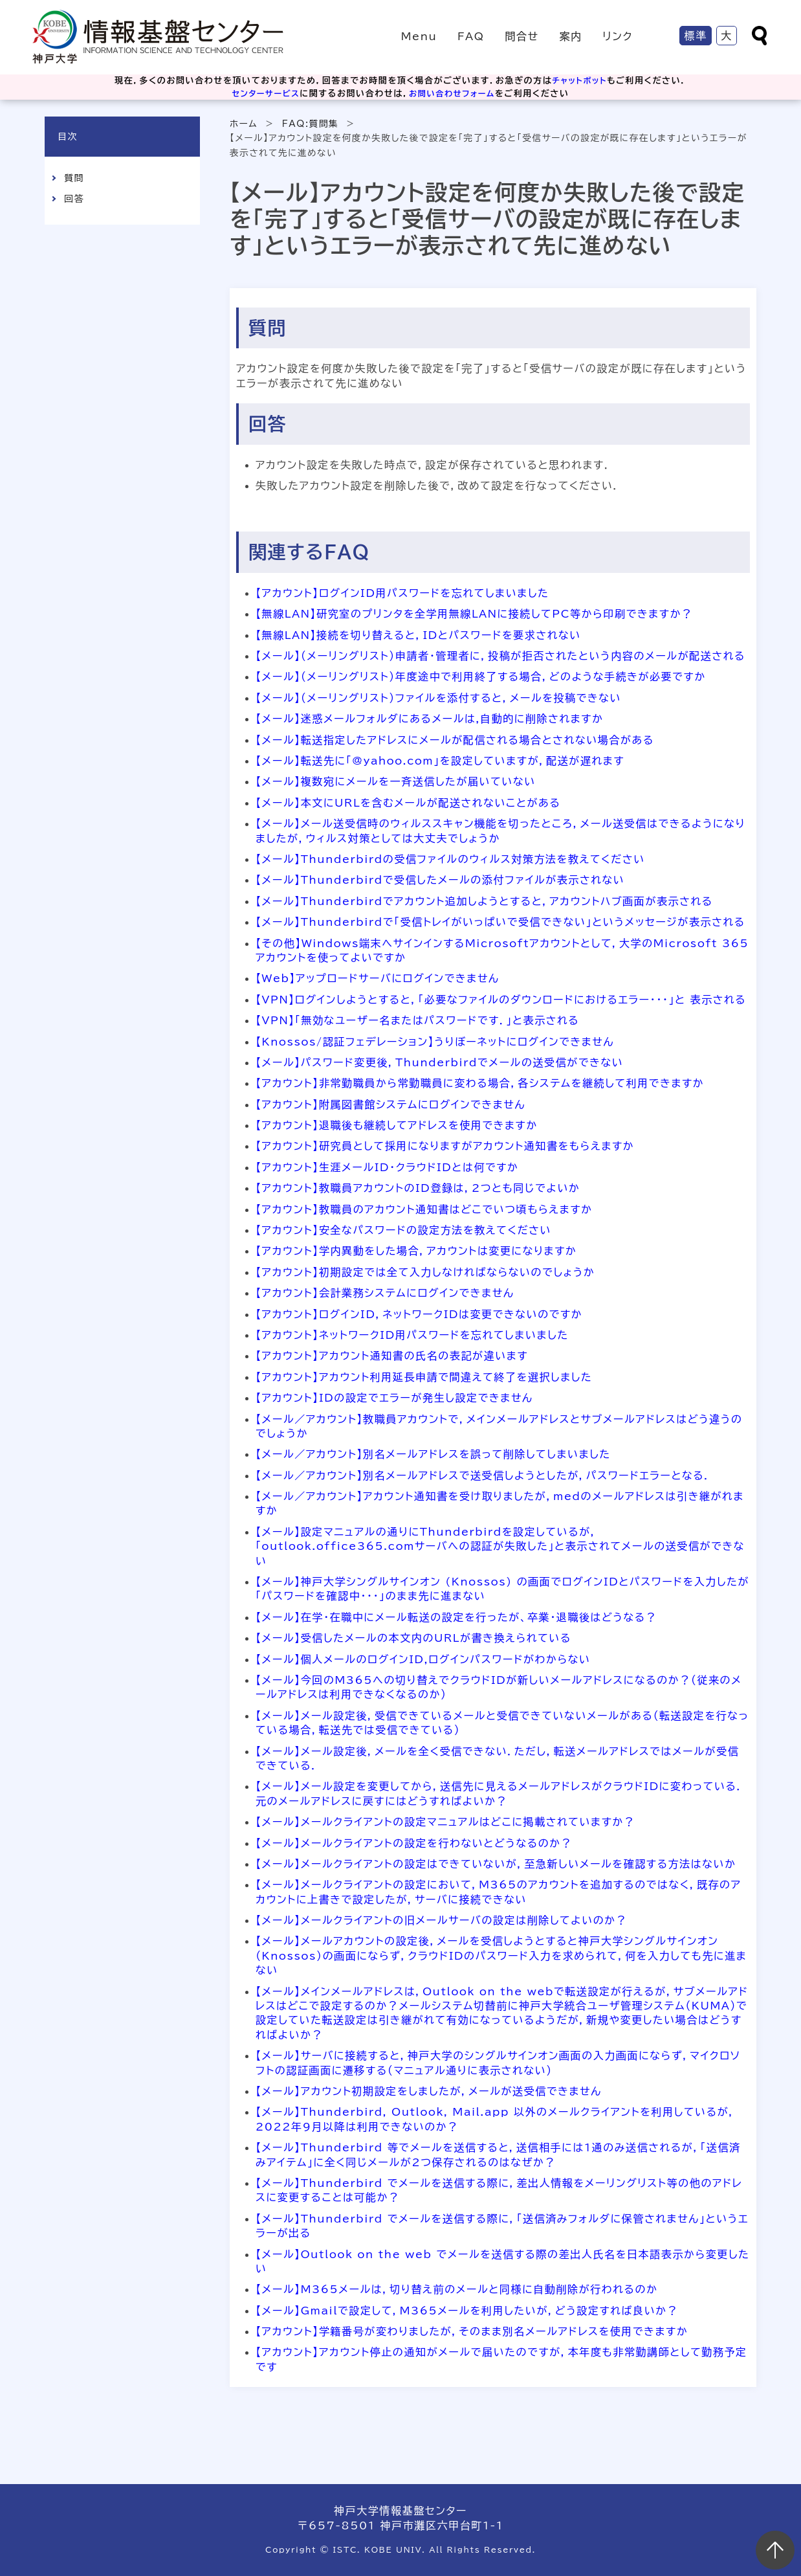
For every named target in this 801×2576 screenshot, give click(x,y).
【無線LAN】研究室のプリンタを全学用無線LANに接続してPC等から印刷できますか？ (474, 614)
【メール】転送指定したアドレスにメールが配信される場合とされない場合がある (455, 740)
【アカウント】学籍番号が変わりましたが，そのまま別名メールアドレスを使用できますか (472, 2331)
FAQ (471, 36)
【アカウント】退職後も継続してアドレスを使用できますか (397, 1125)
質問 (74, 178)
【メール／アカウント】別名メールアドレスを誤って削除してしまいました (433, 1454)
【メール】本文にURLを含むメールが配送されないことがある (408, 803)
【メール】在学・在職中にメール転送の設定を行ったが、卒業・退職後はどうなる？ (456, 1617)
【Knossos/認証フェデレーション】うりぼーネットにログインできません (435, 1041)
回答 (74, 198)
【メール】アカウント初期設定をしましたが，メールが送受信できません (429, 2091)
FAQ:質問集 (310, 123)
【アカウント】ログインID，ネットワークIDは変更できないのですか (419, 1314)
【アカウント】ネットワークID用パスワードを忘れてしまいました (412, 1335)
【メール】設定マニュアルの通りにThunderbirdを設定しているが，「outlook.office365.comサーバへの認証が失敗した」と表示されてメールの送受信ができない (500, 1546)
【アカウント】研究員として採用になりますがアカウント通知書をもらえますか (445, 1146)
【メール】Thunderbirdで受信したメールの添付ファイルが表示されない (440, 880)
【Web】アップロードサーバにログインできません (377, 978)
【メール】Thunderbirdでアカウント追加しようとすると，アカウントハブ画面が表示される (484, 901)
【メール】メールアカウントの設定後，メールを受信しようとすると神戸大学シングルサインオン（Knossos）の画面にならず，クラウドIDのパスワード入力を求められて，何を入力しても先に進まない (501, 1955)
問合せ (521, 36)
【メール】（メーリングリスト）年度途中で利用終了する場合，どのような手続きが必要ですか (481, 676)
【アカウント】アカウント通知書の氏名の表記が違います (392, 1355)
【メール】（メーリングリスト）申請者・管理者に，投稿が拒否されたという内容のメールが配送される (500, 656)
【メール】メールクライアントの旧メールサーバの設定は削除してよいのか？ (441, 1920)
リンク (617, 36)
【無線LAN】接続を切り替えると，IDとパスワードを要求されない (418, 635)
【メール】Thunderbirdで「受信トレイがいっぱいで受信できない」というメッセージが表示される (500, 922)
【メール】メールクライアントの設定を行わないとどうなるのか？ (414, 1843)
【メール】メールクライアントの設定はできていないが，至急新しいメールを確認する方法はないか (496, 1864)
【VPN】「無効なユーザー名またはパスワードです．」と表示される (417, 1020)
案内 (570, 36)
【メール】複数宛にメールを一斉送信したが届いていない (396, 781)
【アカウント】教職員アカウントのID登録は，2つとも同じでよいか (418, 1188)
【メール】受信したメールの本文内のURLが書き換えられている (413, 1638)
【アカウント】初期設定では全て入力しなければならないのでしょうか (425, 1272)
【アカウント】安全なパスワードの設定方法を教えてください (403, 1230)
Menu (419, 36)
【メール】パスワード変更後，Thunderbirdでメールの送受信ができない (439, 1062)
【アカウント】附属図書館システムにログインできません (390, 1104)
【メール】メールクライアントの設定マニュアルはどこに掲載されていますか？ (445, 1822)
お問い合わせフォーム (453, 93)
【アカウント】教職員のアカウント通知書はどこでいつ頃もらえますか (424, 1209)
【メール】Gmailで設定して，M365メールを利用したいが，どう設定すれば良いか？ (467, 2310)
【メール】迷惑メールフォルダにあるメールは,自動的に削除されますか (430, 718)
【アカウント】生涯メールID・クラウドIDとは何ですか (387, 1167)
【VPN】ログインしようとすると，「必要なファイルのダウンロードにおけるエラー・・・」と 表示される (501, 999)
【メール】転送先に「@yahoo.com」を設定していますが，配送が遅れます (440, 761)
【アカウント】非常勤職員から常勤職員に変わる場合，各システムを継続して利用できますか (480, 1083)
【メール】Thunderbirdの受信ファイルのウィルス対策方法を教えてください (450, 859)
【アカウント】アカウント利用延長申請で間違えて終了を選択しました (424, 1377)
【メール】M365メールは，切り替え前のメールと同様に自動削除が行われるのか (457, 2289)
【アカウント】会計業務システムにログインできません (385, 1293)
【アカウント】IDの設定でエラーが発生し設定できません (394, 1398)
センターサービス (263, 93)
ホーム (244, 123)
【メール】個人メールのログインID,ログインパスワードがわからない (423, 1659)
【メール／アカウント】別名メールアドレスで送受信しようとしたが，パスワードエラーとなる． (483, 1475)
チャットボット (580, 80)
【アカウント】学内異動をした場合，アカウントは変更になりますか (416, 1251)
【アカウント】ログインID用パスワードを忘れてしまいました (402, 593)
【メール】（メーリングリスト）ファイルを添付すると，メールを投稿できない (438, 698)
